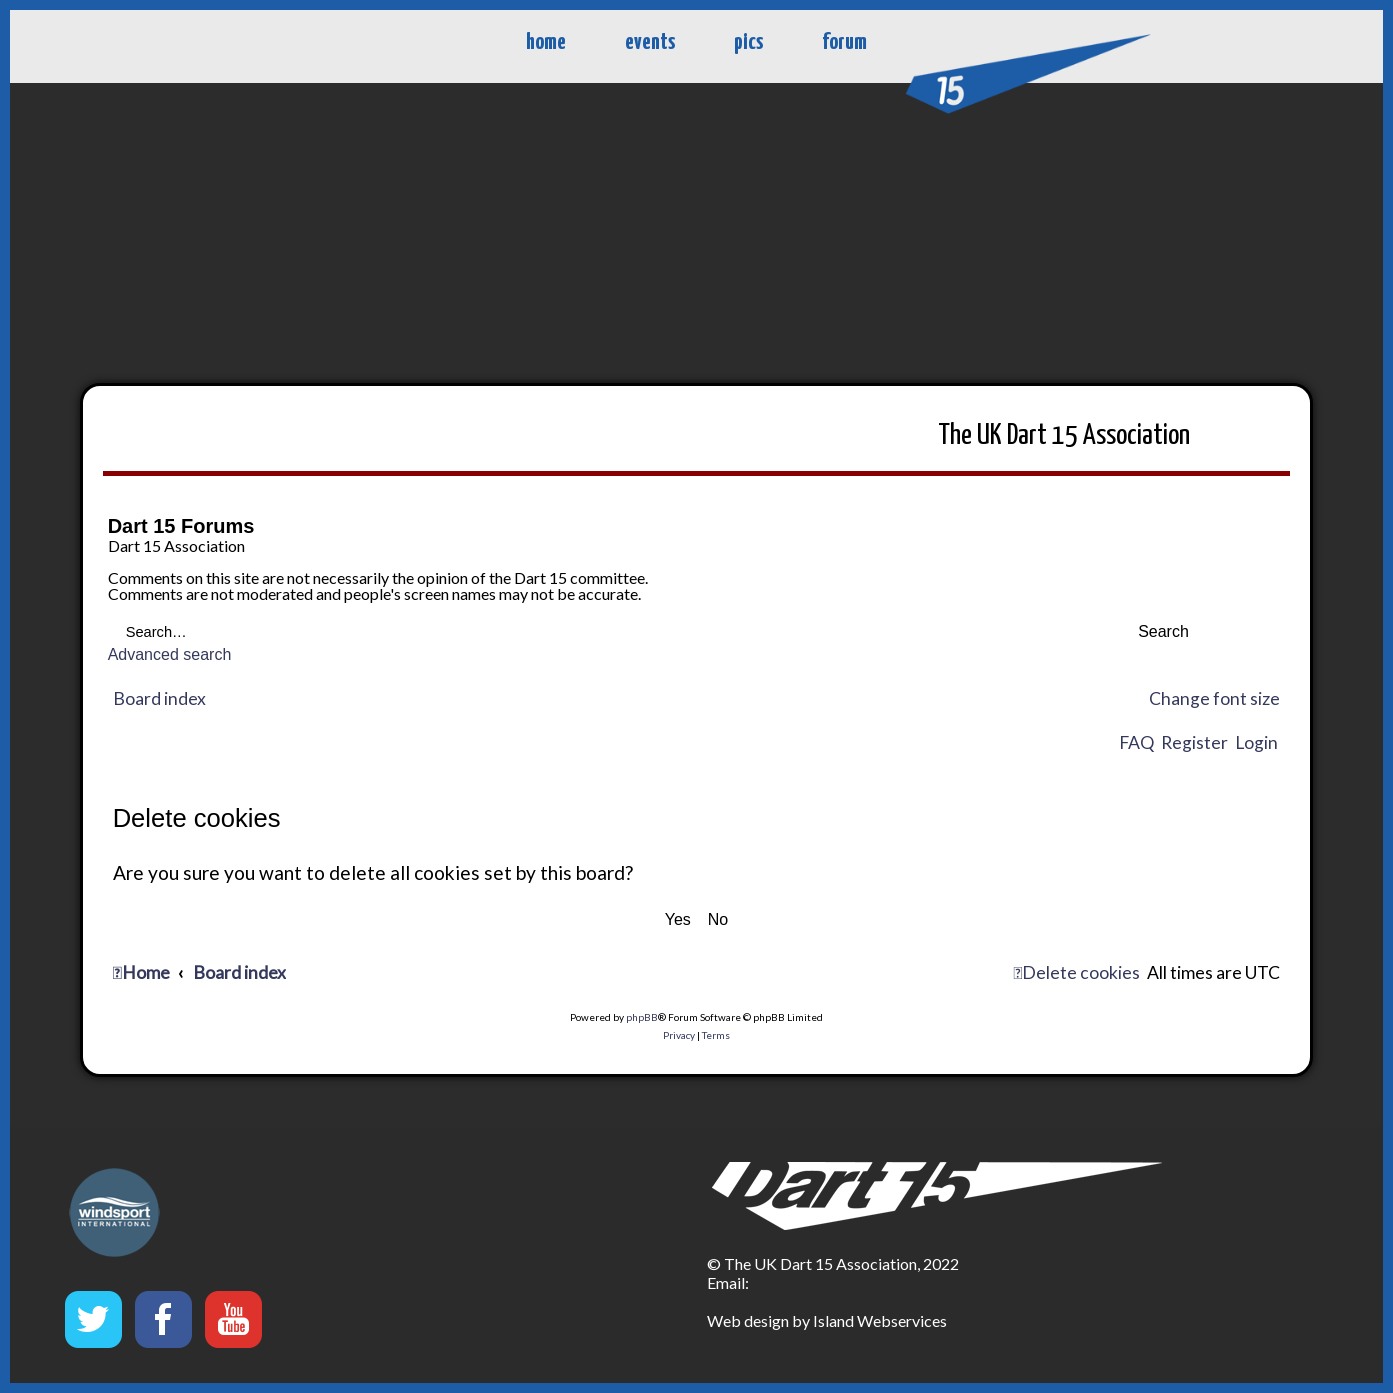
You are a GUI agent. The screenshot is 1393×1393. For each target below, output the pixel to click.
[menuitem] (1076, 973)
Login (1256, 742)
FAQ (1136, 742)
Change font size (1214, 698)
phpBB (642, 1017)
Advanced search (170, 654)
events (650, 42)
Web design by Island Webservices (827, 1320)
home (546, 42)
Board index (159, 698)
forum (844, 42)
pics (748, 42)
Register (1194, 742)
